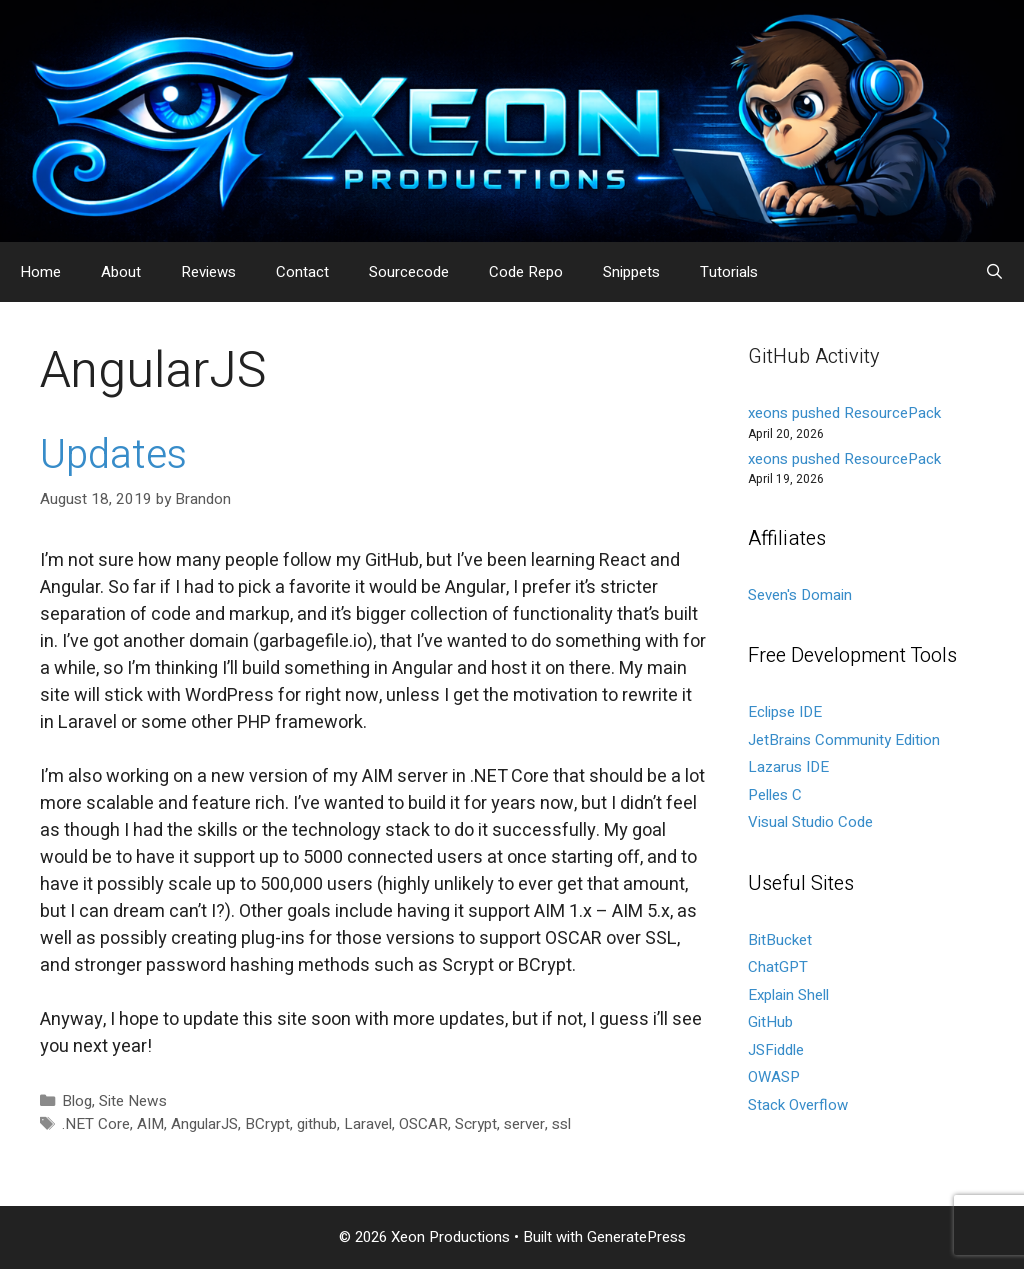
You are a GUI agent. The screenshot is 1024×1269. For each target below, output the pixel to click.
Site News (133, 1101)
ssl (561, 1124)
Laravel (368, 1124)
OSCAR (423, 1124)
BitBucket (780, 940)
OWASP (774, 1077)
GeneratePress (636, 1237)
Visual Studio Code (810, 822)
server (524, 1124)
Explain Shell (788, 995)
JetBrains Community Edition (844, 740)
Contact (302, 272)
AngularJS (204, 1124)
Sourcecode (409, 272)
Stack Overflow (798, 1105)
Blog (77, 1101)
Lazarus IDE (788, 767)
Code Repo (526, 272)
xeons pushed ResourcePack (844, 413)
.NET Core (96, 1124)
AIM (150, 1124)
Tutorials (729, 272)
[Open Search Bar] (994, 272)
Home (40, 272)
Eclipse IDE (785, 712)
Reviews (208, 272)
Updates (113, 455)
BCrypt (267, 1124)
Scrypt (476, 1124)
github (317, 1124)
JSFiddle (776, 1050)
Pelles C (775, 795)
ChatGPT (778, 967)
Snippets (631, 272)
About (121, 272)
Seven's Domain (800, 595)
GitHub (770, 1022)
